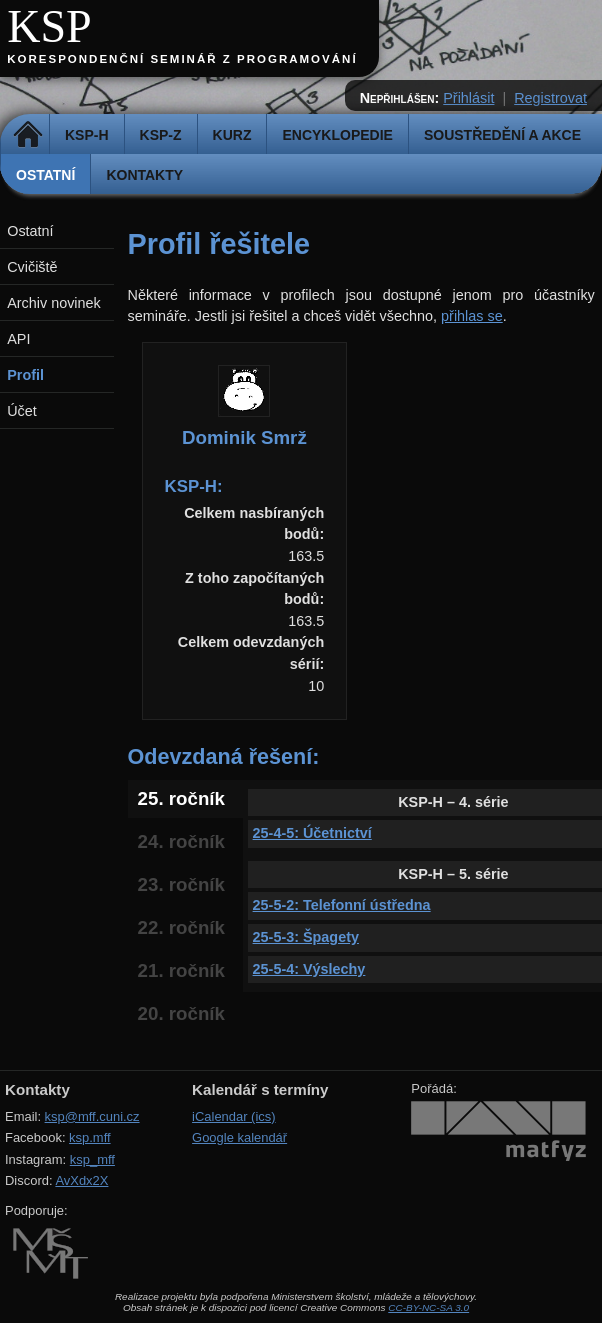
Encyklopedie (337, 135)
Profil (25, 375)
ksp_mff (92, 1159)
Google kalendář (239, 1137)
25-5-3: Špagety (306, 937)
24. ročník (181, 841)
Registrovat (550, 98)
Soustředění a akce (502, 135)
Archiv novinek (54, 303)
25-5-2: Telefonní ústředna (342, 905)
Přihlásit (468, 98)
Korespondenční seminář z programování (182, 59)
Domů (27, 135)
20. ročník (181, 1013)
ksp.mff (90, 1137)
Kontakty (144, 175)
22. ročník (181, 927)
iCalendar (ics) (234, 1116)
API (18, 339)
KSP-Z (161, 135)
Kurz (232, 135)
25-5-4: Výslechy (309, 969)
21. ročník (181, 970)
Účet (22, 411)
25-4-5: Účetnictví (312, 833)
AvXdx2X (81, 1180)
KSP (49, 26)
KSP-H (87, 135)
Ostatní (45, 175)
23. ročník (181, 884)
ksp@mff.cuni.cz (92, 1116)
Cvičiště (32, 267)
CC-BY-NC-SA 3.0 (428, 1307)
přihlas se (472, 316)
